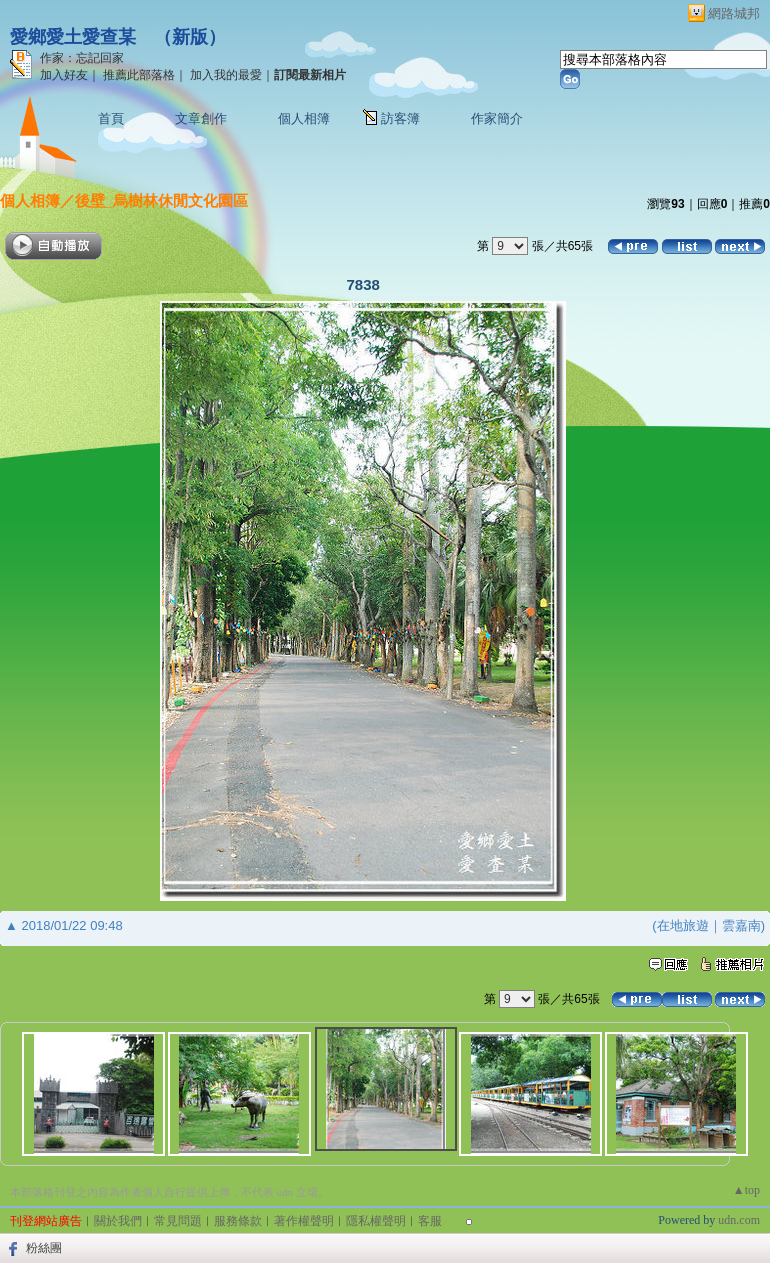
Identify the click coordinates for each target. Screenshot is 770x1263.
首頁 (111, 118)
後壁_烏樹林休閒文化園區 (161, 200)
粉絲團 (44, 1248)
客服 (430, 1221)
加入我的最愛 (226, 75)
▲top (746, 1190)
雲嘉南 (741, 925)
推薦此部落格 (139, 75)
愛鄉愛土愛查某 (73, 37)
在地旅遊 (683, 925)
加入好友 (64, 75)
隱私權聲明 (376, 1221)
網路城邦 (734, 13)
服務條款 (238, 1221)
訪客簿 (400, 118)
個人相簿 (304, 118)
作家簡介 (497, 118)
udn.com (739, 1220)
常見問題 (178, 1221)
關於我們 (118, 1221)
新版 (190, 37)
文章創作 (201, 118)
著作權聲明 (304, 1221)
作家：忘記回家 (82, 58)
